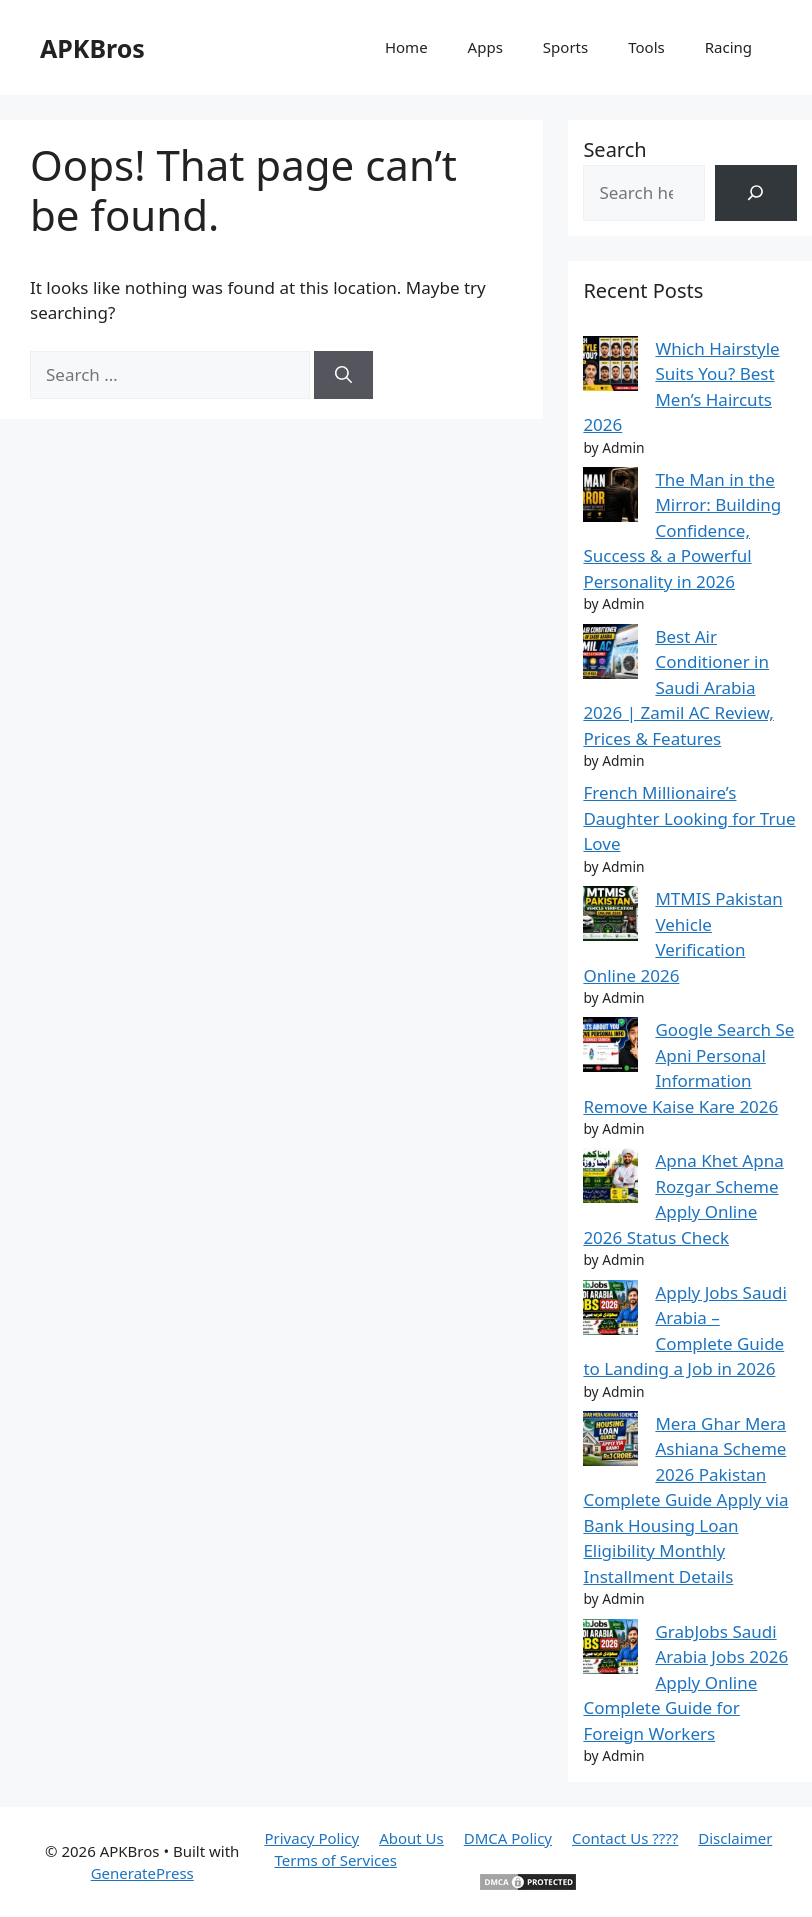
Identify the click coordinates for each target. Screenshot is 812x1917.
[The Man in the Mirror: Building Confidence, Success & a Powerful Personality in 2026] (610, 498)
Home (406, 47)
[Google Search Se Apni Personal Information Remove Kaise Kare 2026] (610, 1048)
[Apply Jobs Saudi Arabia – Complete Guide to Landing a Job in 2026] (610, 1311)
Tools (646, 47)
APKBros (92, 48)
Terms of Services (335, 1860)
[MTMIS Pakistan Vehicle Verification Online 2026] (610, 917)
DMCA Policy (508, 1838)
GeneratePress (142, 1873)
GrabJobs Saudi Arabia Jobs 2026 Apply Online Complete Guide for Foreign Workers (685, 1682)
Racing (728, 47)
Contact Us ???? (625, 1838)
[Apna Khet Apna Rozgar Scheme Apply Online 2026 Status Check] (610, 1179)
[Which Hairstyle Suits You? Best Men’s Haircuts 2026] (610, 367)
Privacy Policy (311, 1838)
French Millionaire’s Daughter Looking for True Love (689, 818)
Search (614, 149)
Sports (565, 47)
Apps (485, 47)
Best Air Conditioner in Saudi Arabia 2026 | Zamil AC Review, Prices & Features (678, 687)
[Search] (343, 375)
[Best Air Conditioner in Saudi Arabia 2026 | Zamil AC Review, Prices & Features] (610, 655)
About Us (411, 1838)
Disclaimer (735, 1838)
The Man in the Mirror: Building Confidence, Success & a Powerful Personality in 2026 (682, 530)
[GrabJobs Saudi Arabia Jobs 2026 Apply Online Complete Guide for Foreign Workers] (610, 1650)
